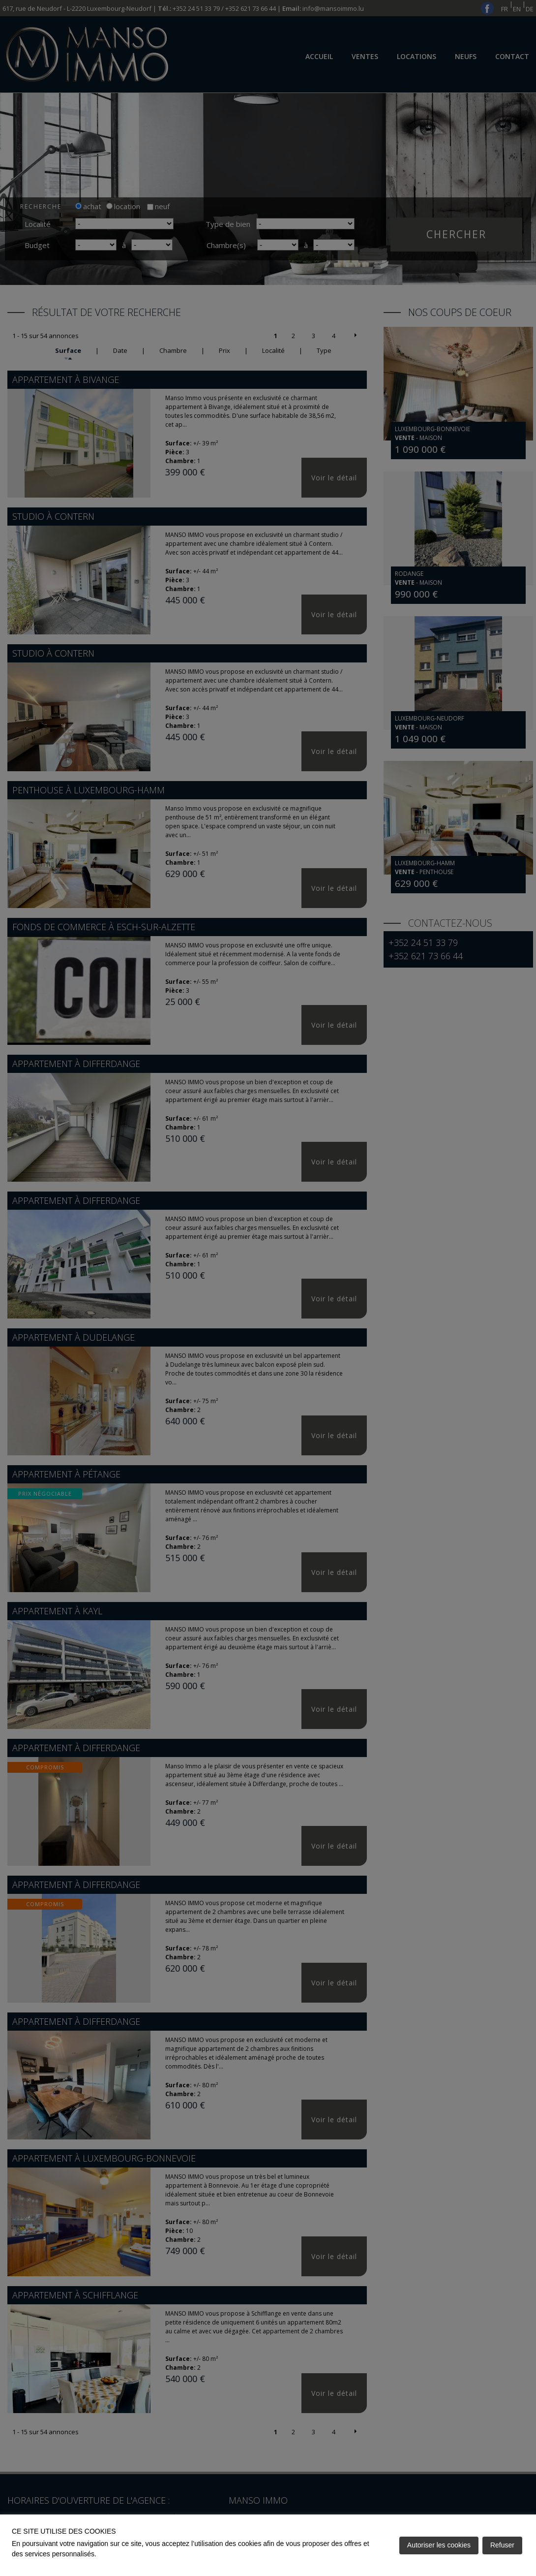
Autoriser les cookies (439, 2545)
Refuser (502, 2545)
